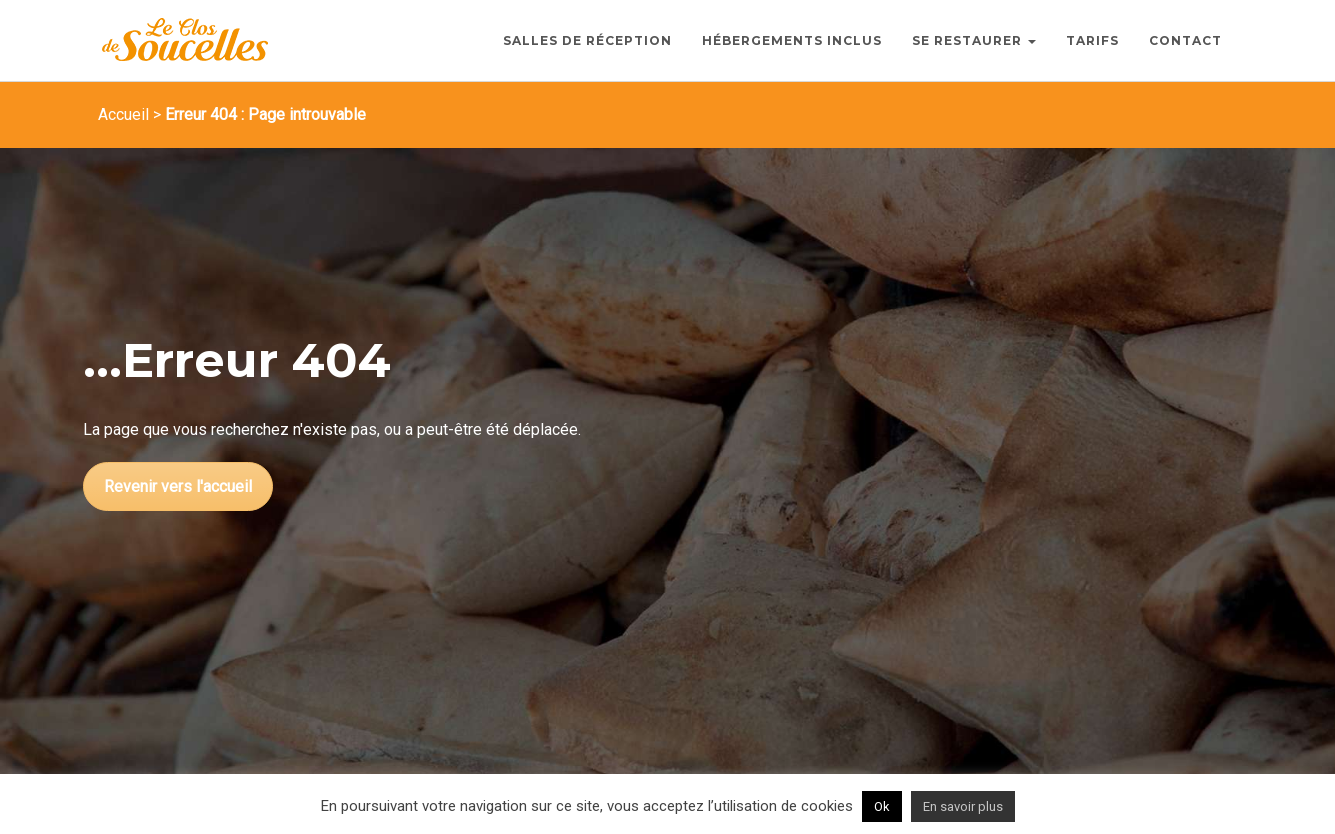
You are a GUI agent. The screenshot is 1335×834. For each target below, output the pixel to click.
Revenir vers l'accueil (178, 486)
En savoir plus (963, 806)
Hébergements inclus (792, 40)
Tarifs (1092, 40)
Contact (1185, 40)
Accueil (123, 114)
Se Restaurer (974, 40)
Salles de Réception (587, 40)
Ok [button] (882, 806)
